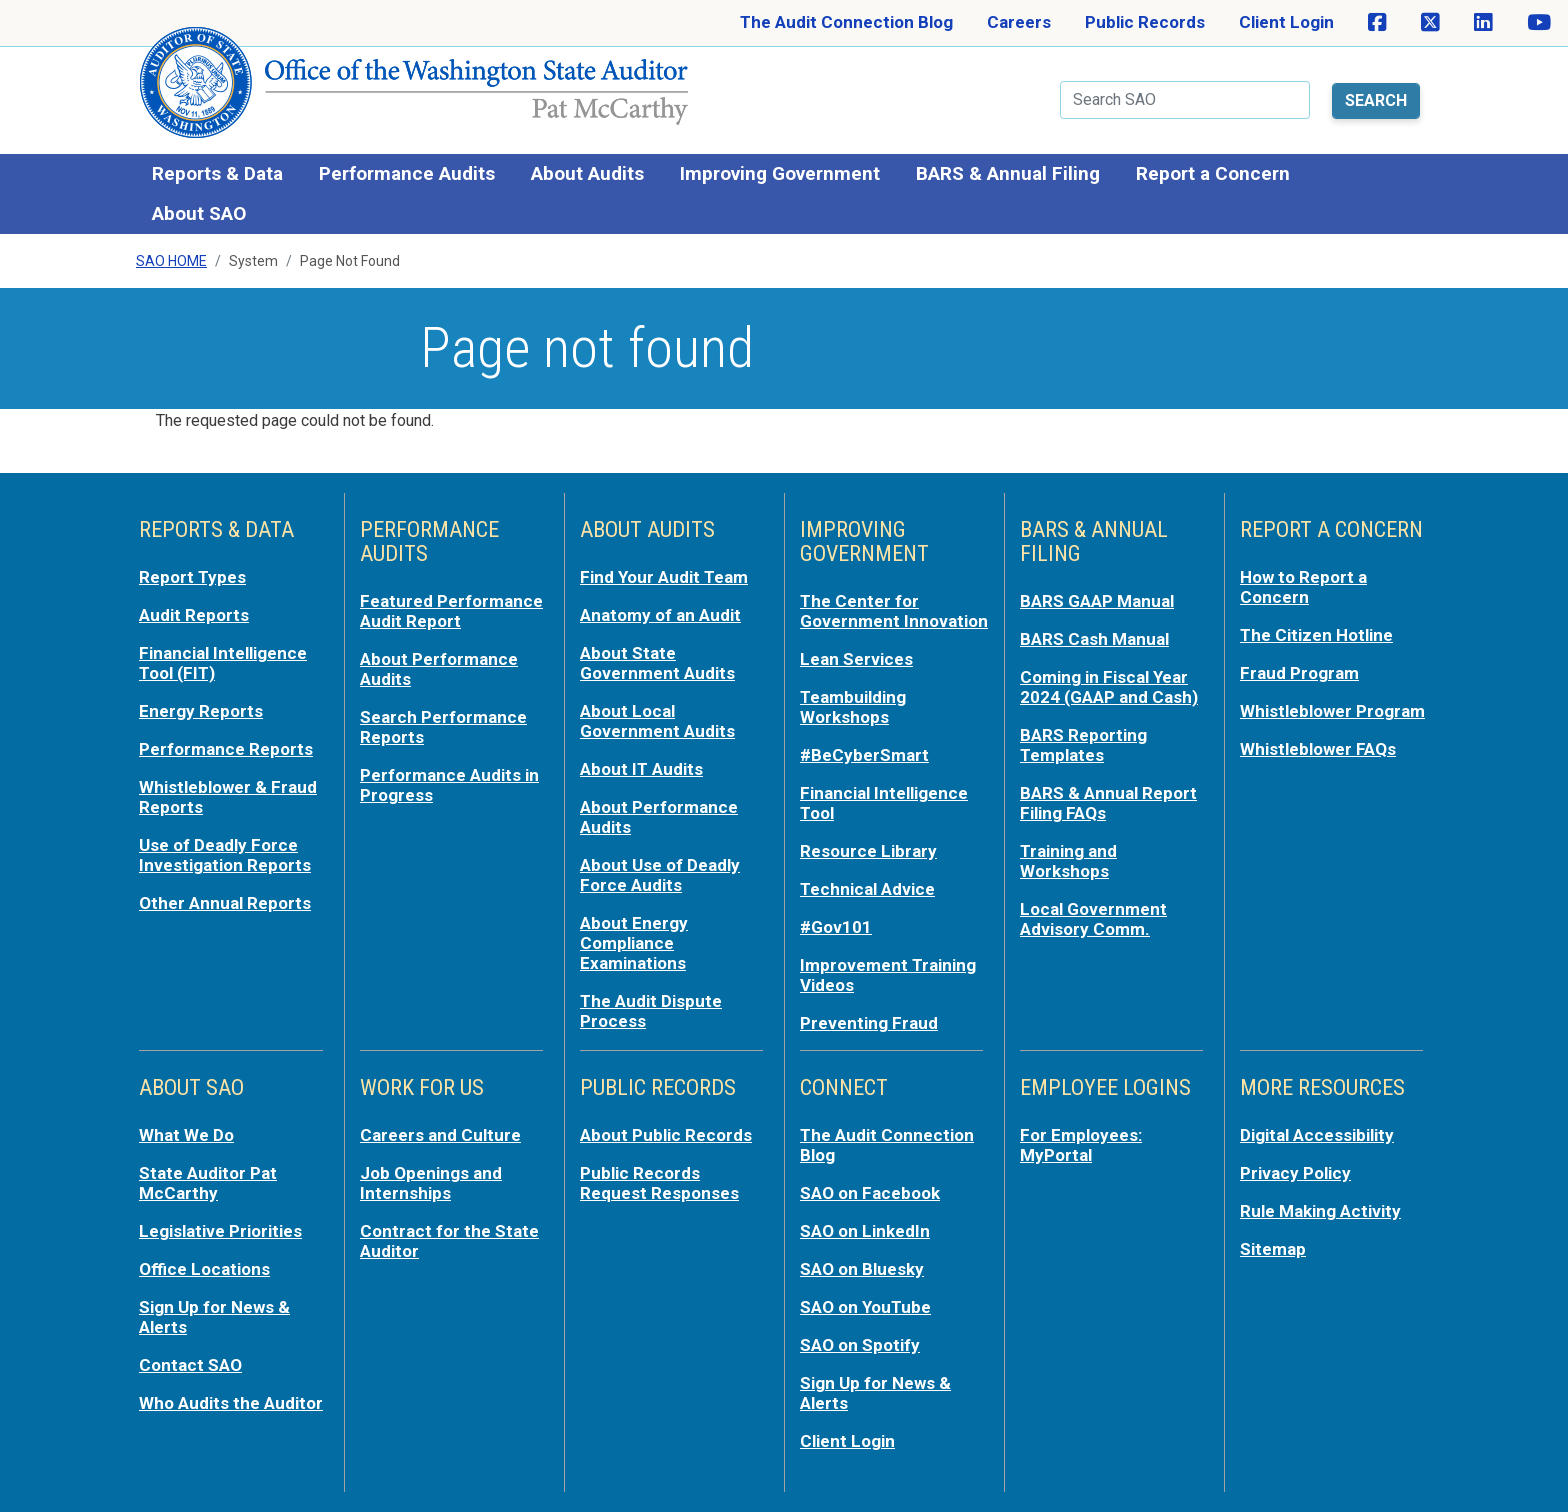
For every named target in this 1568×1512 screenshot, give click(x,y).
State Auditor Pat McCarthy (208, 1183)
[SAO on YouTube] (1539, 23)
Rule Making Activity (1320, 1211)
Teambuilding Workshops (853, 707)
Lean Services (856, 659)
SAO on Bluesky (862, 1269)
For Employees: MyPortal (1081, 1145)
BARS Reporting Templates (1083, 745)
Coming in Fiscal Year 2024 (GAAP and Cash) (1109, 687)
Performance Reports (226, 749)
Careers (1019, 22)
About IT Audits (641, 769)
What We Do (186, 1135)
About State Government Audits (657, 663)
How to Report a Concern (1303, 587)
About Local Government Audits (657, 721)
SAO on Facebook (870, 1193)
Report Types (192, 577)
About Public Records (666, 1135)
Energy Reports (201, 711)
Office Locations (204, 1269)
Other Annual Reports (225, 903)
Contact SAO (190, 1365)
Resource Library (868, 851)
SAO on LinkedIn (865, 1231)
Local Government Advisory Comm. (1093, 919)
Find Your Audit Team (664, 577)
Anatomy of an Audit (660, 615)
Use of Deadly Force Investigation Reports (225, 855)
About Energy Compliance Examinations (634, 943)
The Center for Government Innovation (894, 611)
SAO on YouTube (865, 1307)
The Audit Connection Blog (846, 22)
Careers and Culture (440, 1135)
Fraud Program (1299, 673)
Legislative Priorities (220, 1231)
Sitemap (1273, 1249)
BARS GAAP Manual (1097, 601)
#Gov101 (836, 927)
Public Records (1145, 22)
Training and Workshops (1068, 861)
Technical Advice (867, 889)
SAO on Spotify (860, 1345)
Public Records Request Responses (659, 1183)
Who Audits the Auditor (231, 1403)
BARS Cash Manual (1094, 639)
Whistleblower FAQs (1318, 749)
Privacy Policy (1295, 1173)
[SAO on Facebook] (1377, 23)
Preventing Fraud (869, 1023)
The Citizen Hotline (1316, 635)
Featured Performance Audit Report (451, 611)
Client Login (1286, 22)
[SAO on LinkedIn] (1483, 23)
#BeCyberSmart (864, 755)
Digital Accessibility (1317, 1135)
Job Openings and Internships (431, 1183)
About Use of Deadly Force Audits (660, 875)
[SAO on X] (1430, 23)
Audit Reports (194, 615)
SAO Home (171, 261)
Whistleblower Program (1332, 711)
